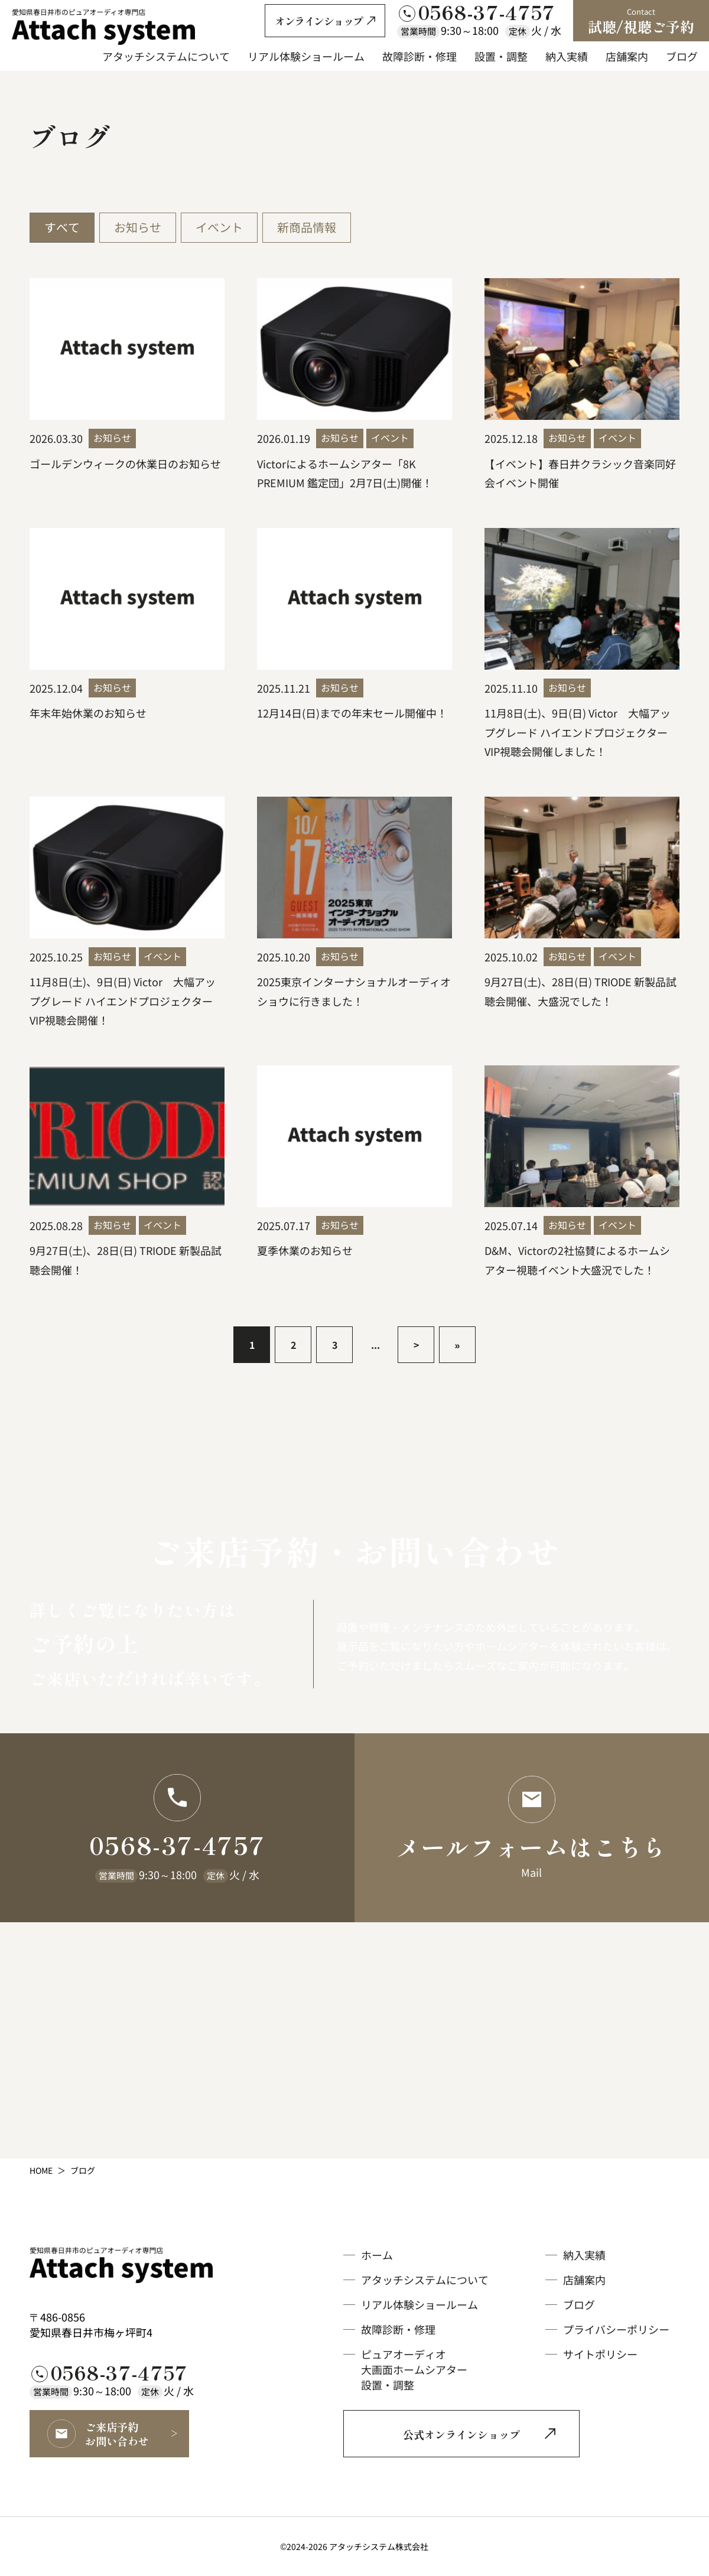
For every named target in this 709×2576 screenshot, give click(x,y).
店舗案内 (584, 2279)
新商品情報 (306, 227)
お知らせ (137, 227)
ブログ (579, 2304)
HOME (41, 2170)
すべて (62, 227)
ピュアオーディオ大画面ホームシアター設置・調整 (414, 2369)
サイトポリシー (600, 2354)
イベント (219, 227)
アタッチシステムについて (425, 2279)
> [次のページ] (416, 1345)
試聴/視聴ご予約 (641, 21)
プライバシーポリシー (616, 2329)
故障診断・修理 (398, 2329)
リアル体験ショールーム (419, 2304)
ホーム (377, 2254)
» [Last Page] (457, 1345)
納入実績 (584, 2254)
